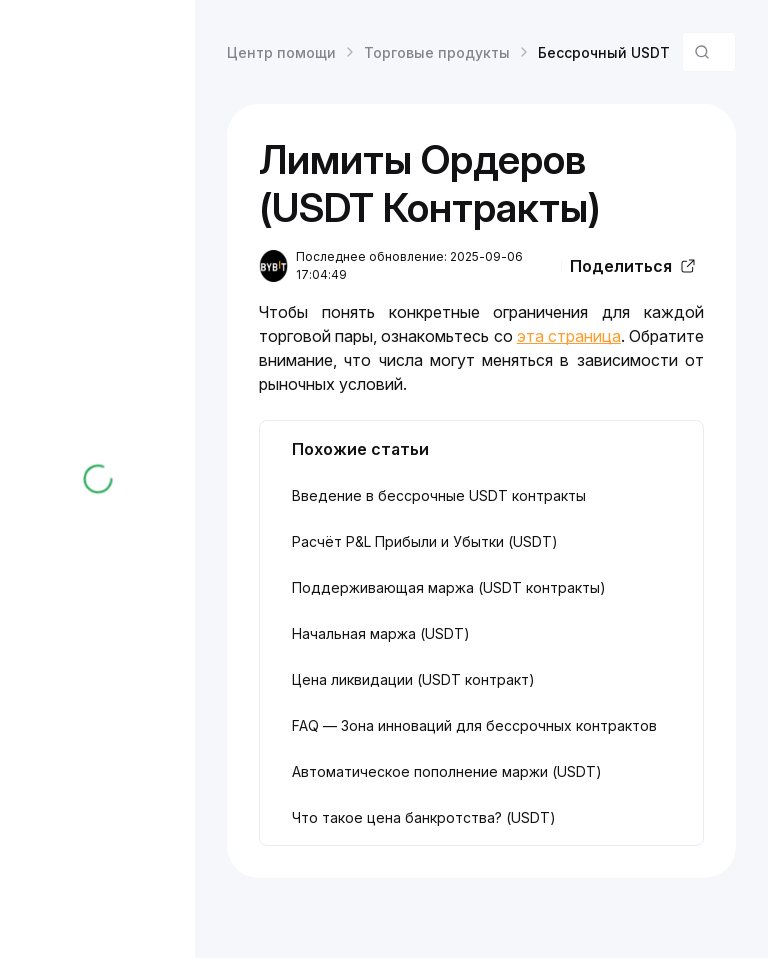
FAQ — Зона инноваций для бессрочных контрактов (474, 725)
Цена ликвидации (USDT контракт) (413, 679)
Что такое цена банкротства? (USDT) (424, 817)
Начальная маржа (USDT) (381, 633)
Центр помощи (281, 52)
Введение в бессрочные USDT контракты (439, 495)
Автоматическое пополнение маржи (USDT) (447, 771)
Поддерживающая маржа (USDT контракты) (449, 587)
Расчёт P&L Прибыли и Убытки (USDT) (425, 541)
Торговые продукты (437, 52)
